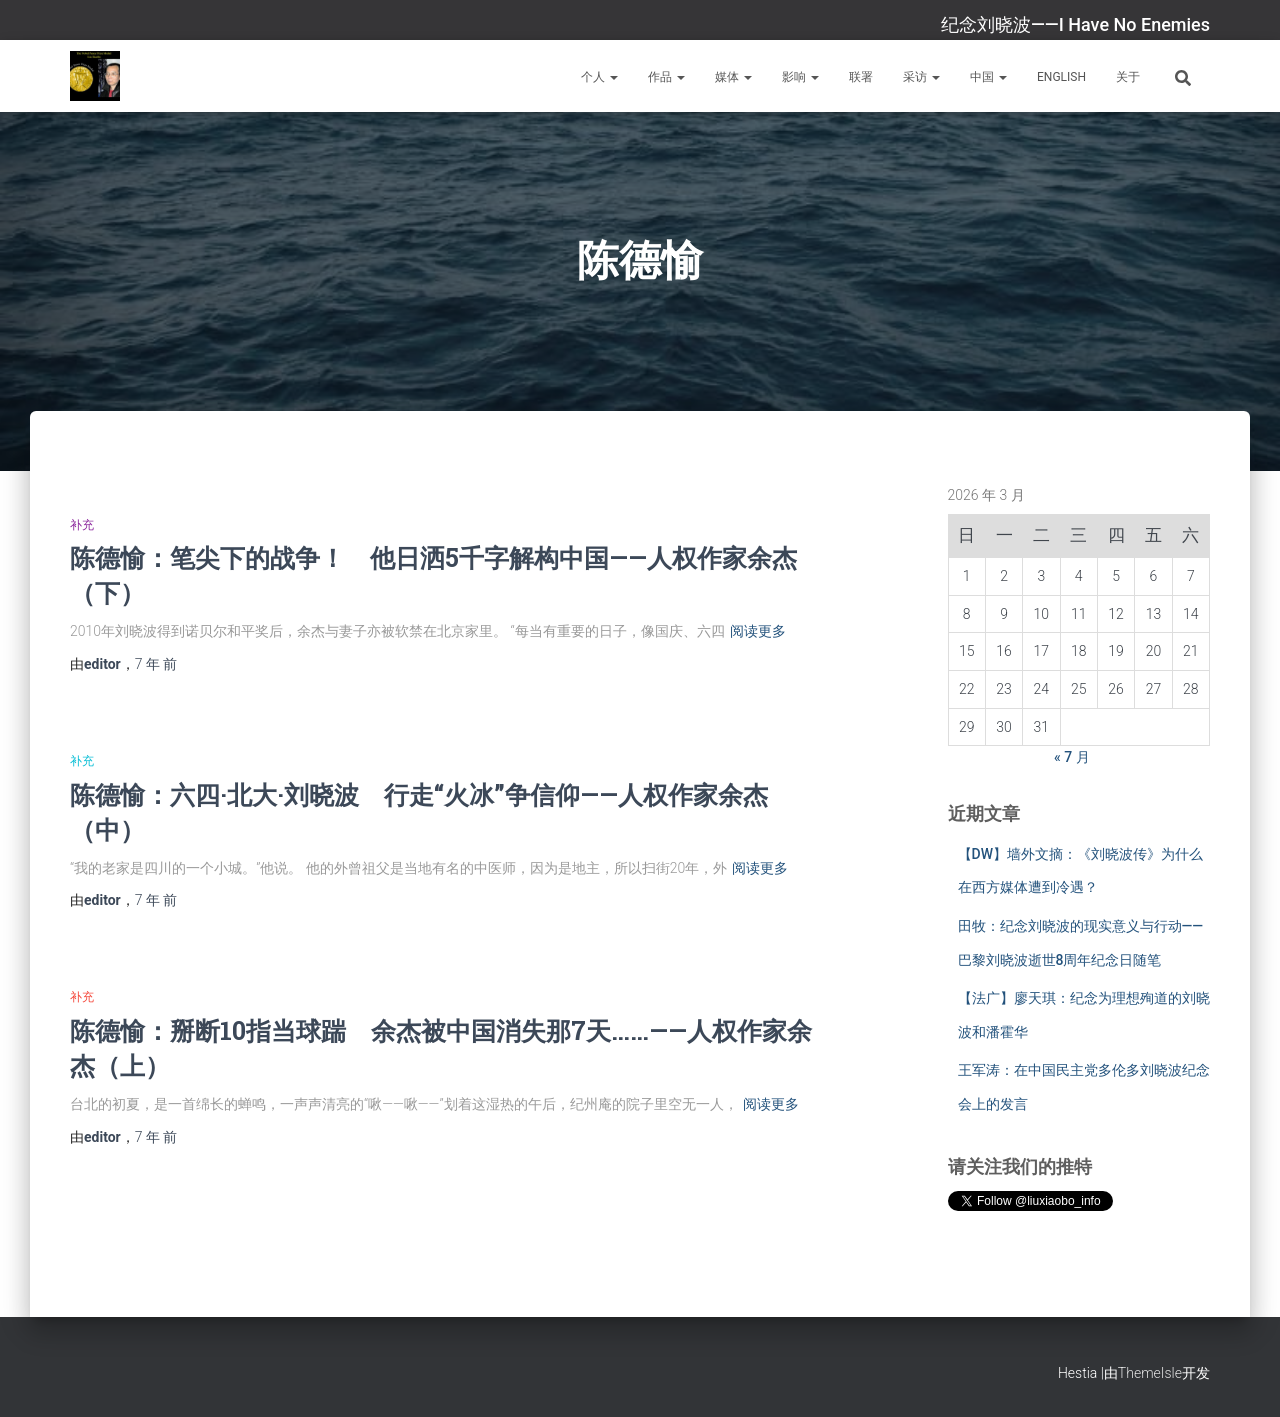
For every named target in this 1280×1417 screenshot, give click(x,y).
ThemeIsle (1150, 1373)
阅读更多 (758, 631)
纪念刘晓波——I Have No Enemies (1075, 24)
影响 (800, 77)
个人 (599, 77)
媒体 (733, 77)
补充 (82, 525)
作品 (666, 77)
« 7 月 (1072, 757)
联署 (861, 77)
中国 (988, 77)
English (1061, 77)
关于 (1128, 77)
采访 (921, 77)
